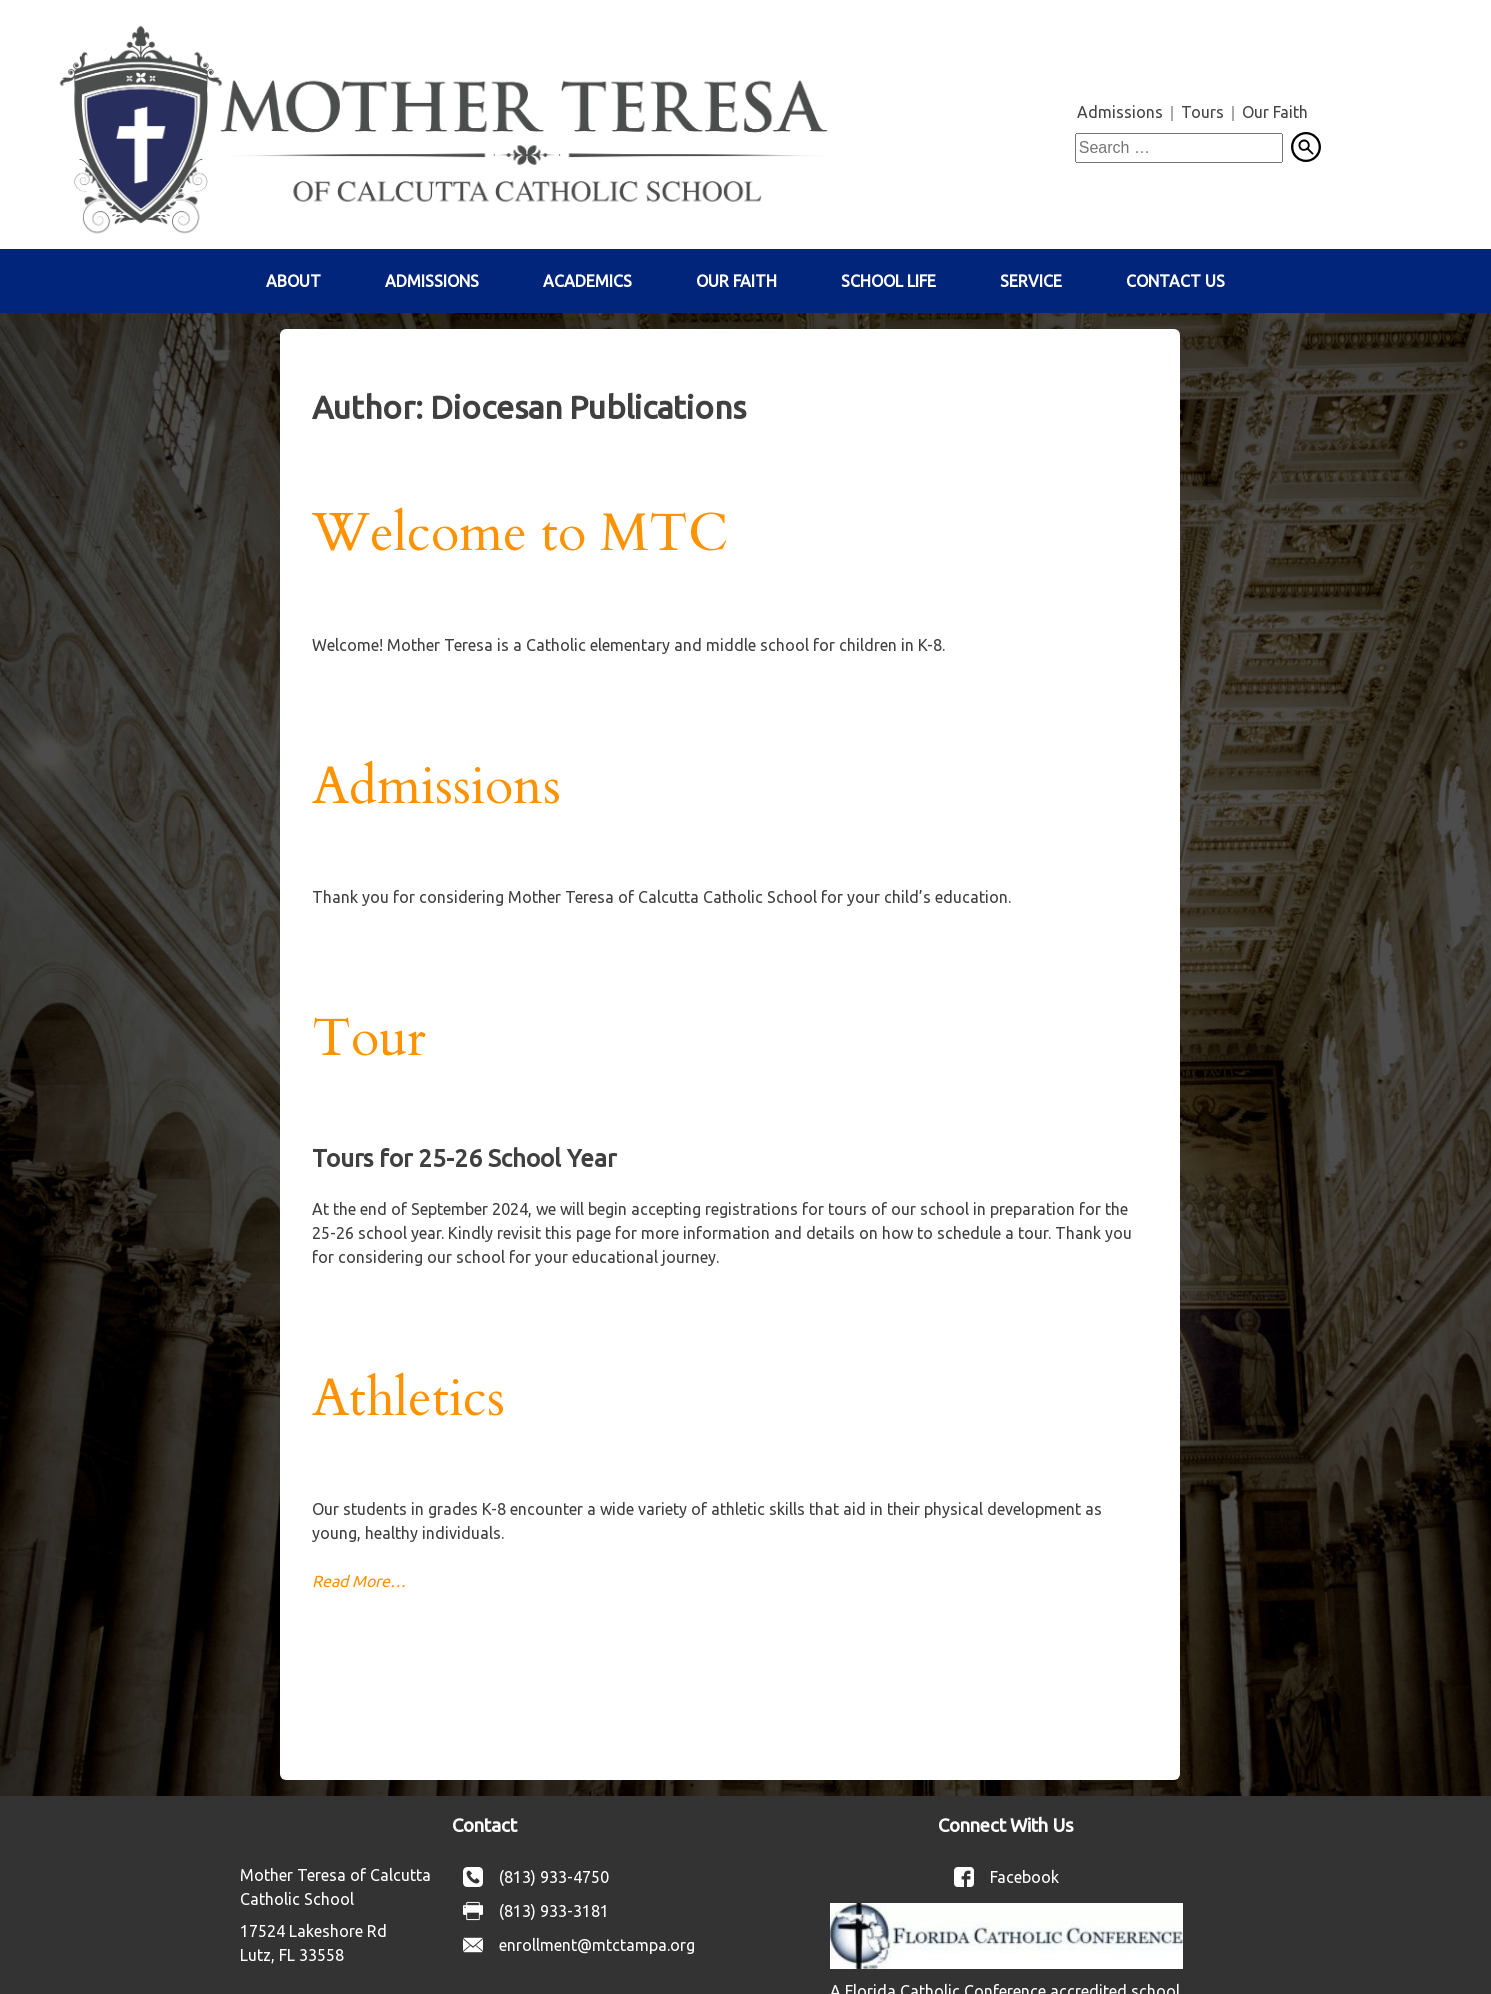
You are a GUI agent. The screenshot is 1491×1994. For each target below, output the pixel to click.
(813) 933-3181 (554, 1911)
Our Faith (1275, 112)
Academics (587, 281)
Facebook (1024, 1877)
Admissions (1120, 112)
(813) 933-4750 (554, 1877)
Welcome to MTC (520, 534)
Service (1031, 281)
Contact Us (1175, 281)
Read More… (359, 1581)
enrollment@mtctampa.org (597, 1945)
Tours (1202, 112)
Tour (369, 1039)
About (293, 281)
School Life (888, 281)
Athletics (408, 1399)
